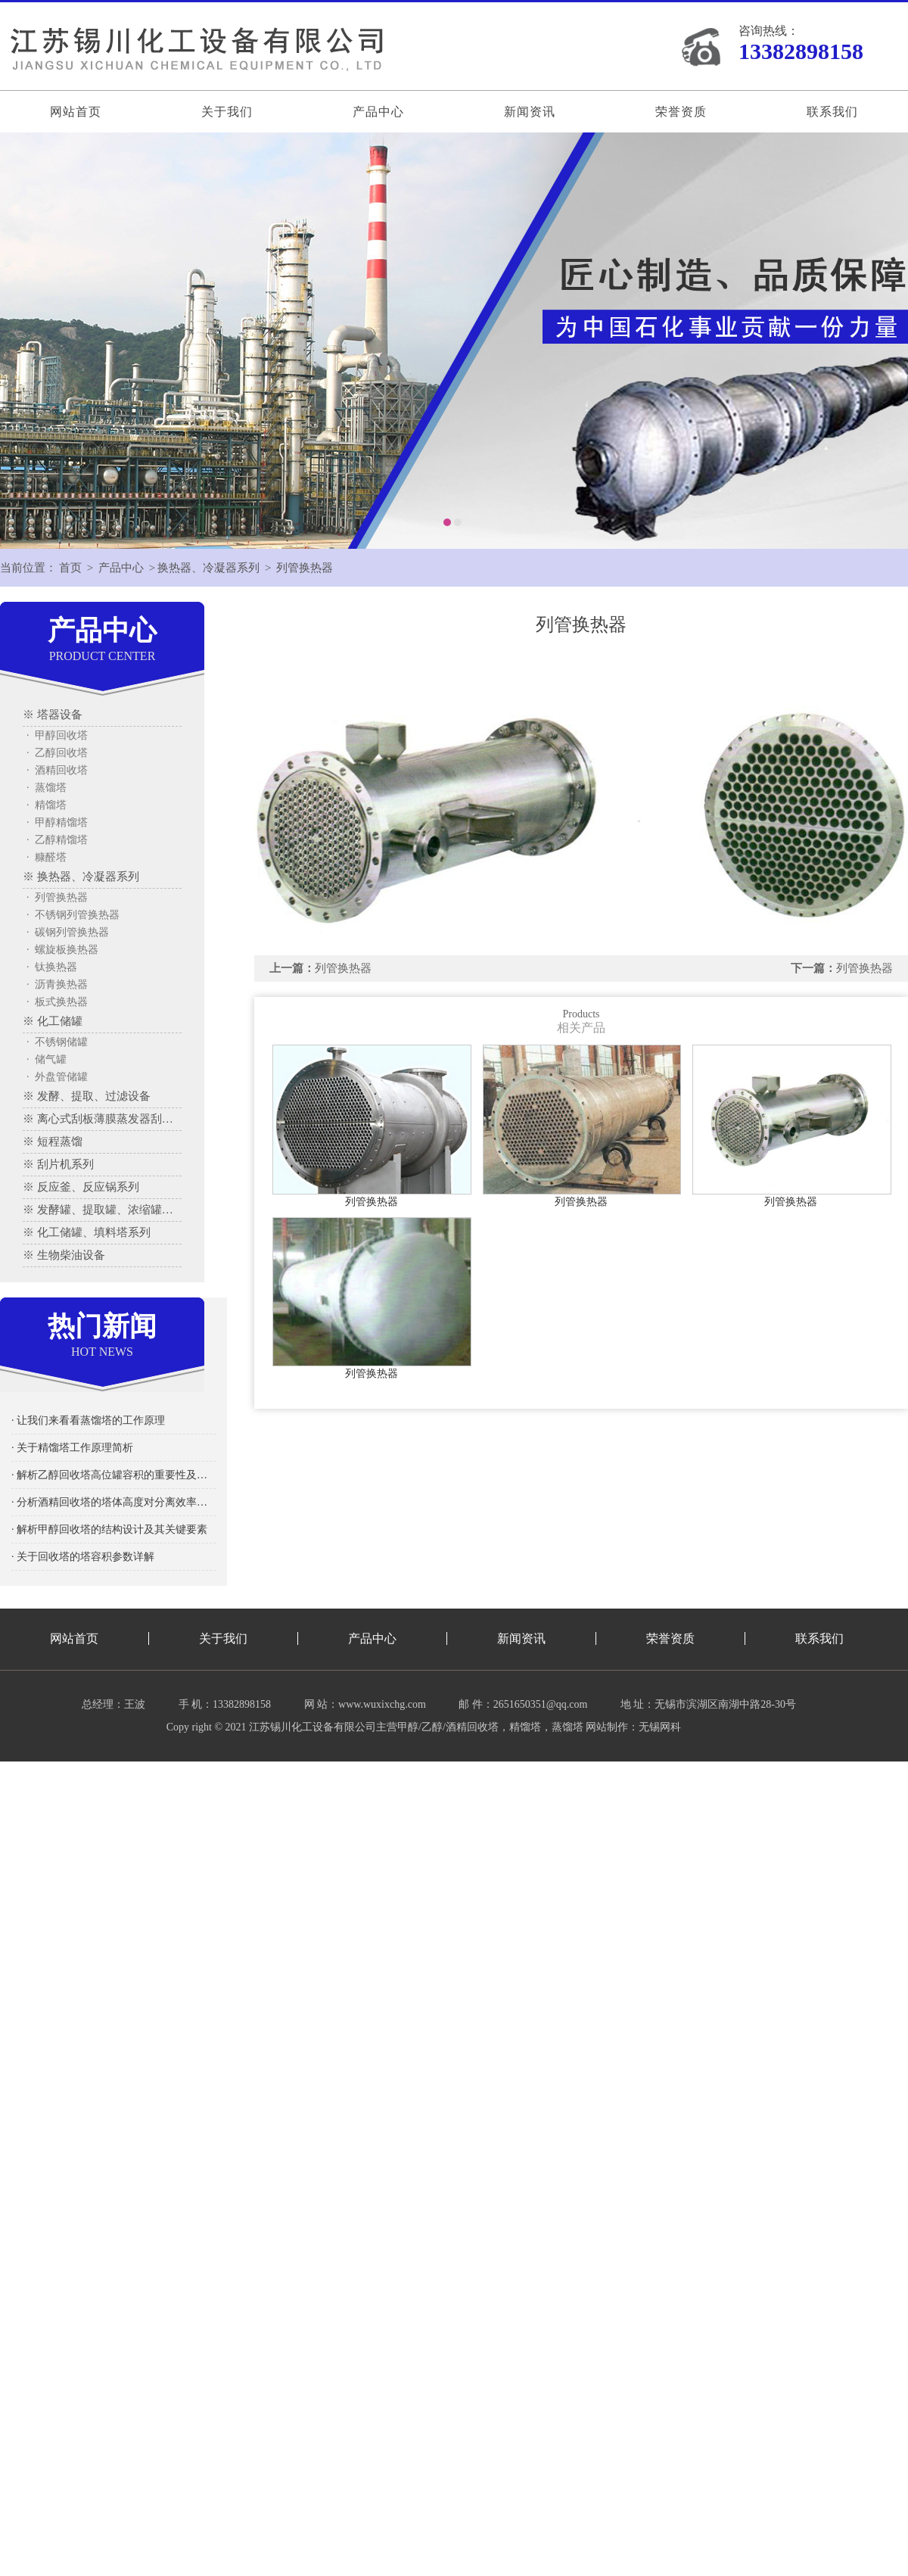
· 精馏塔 (46, 805)
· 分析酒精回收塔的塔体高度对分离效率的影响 (113, 1502)
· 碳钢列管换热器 (67, 932)
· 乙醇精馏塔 (57, 840)
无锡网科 (660, 1727)
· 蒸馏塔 (46, 787)
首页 (70, 568)
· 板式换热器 (57, 1002)
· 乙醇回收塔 (57, 752)
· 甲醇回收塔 (57, 735)
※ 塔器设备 (52, 715)
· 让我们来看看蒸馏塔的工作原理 (88, 1420)
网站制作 (607, 1727)
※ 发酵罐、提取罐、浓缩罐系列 (102, 1210)
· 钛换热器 (51, 967)
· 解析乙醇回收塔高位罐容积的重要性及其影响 (113, 1475)
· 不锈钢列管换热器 (73, 914)
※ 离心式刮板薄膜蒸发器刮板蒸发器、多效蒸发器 (102, 1119)
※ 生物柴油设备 (64, 1255)
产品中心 (378, 111)
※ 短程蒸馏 (52, 1141)
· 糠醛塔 (46, 857)
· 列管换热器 (57, 897)
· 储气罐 (46, 1059)
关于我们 (227, 111)
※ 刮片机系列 (58, 1164)
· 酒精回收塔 (57, 770)
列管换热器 (304, 568)
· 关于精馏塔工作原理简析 (72, 1447)
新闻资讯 (529, 111)
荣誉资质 (681, 111)
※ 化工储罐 (52, 1021)
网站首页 (75, 111)
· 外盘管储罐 (57, 1076)
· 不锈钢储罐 (57, 1042)
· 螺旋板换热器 (62, 949)
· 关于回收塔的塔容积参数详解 (82, 1556)
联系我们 (832, 111)
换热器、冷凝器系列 (208, 568)
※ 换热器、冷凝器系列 (81, 877)
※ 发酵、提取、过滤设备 (87, 1096)
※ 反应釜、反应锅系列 (81, 1187)
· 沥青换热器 (57, 984)
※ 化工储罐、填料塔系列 (87, 1232)
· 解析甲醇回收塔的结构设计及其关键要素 (109, 1529)
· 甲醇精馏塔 (57, 822)
